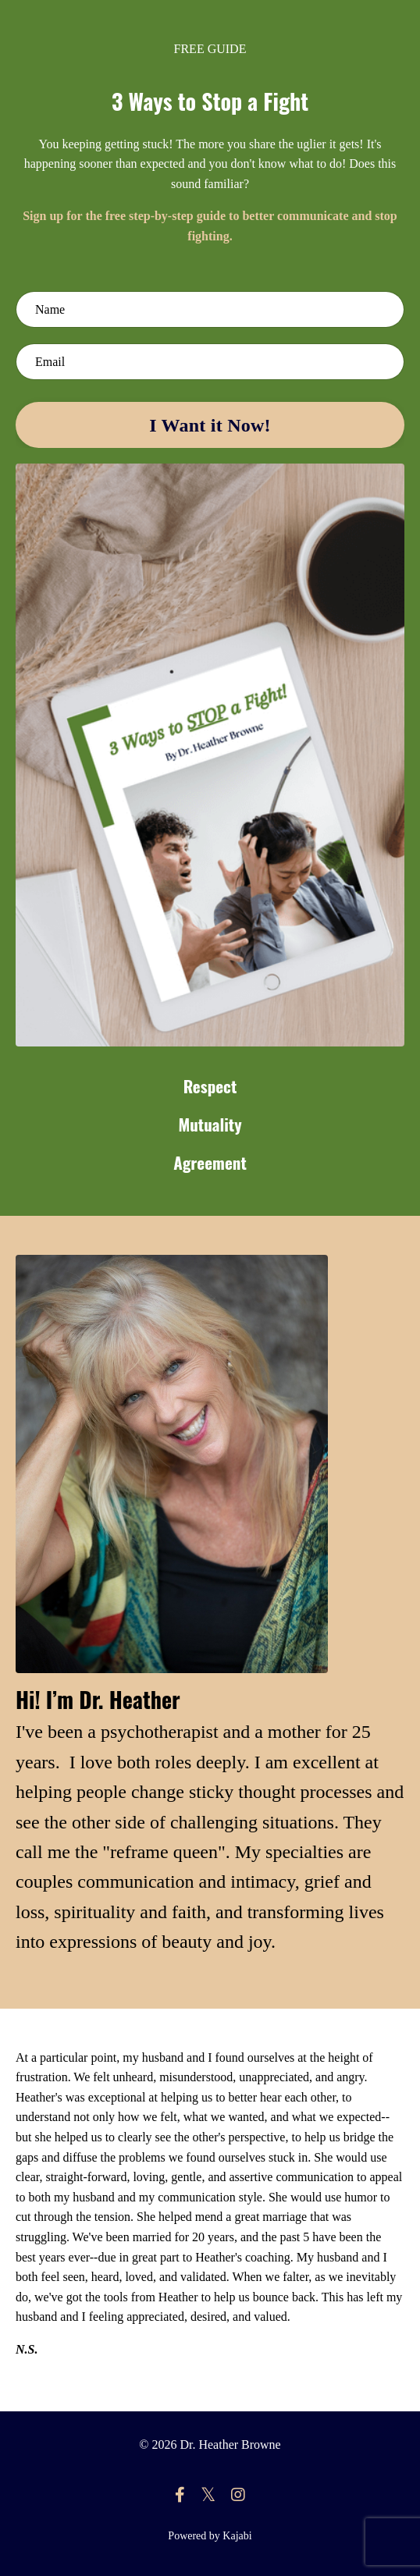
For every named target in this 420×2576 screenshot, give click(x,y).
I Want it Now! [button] (210, 425)
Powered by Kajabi (209, 2536)
